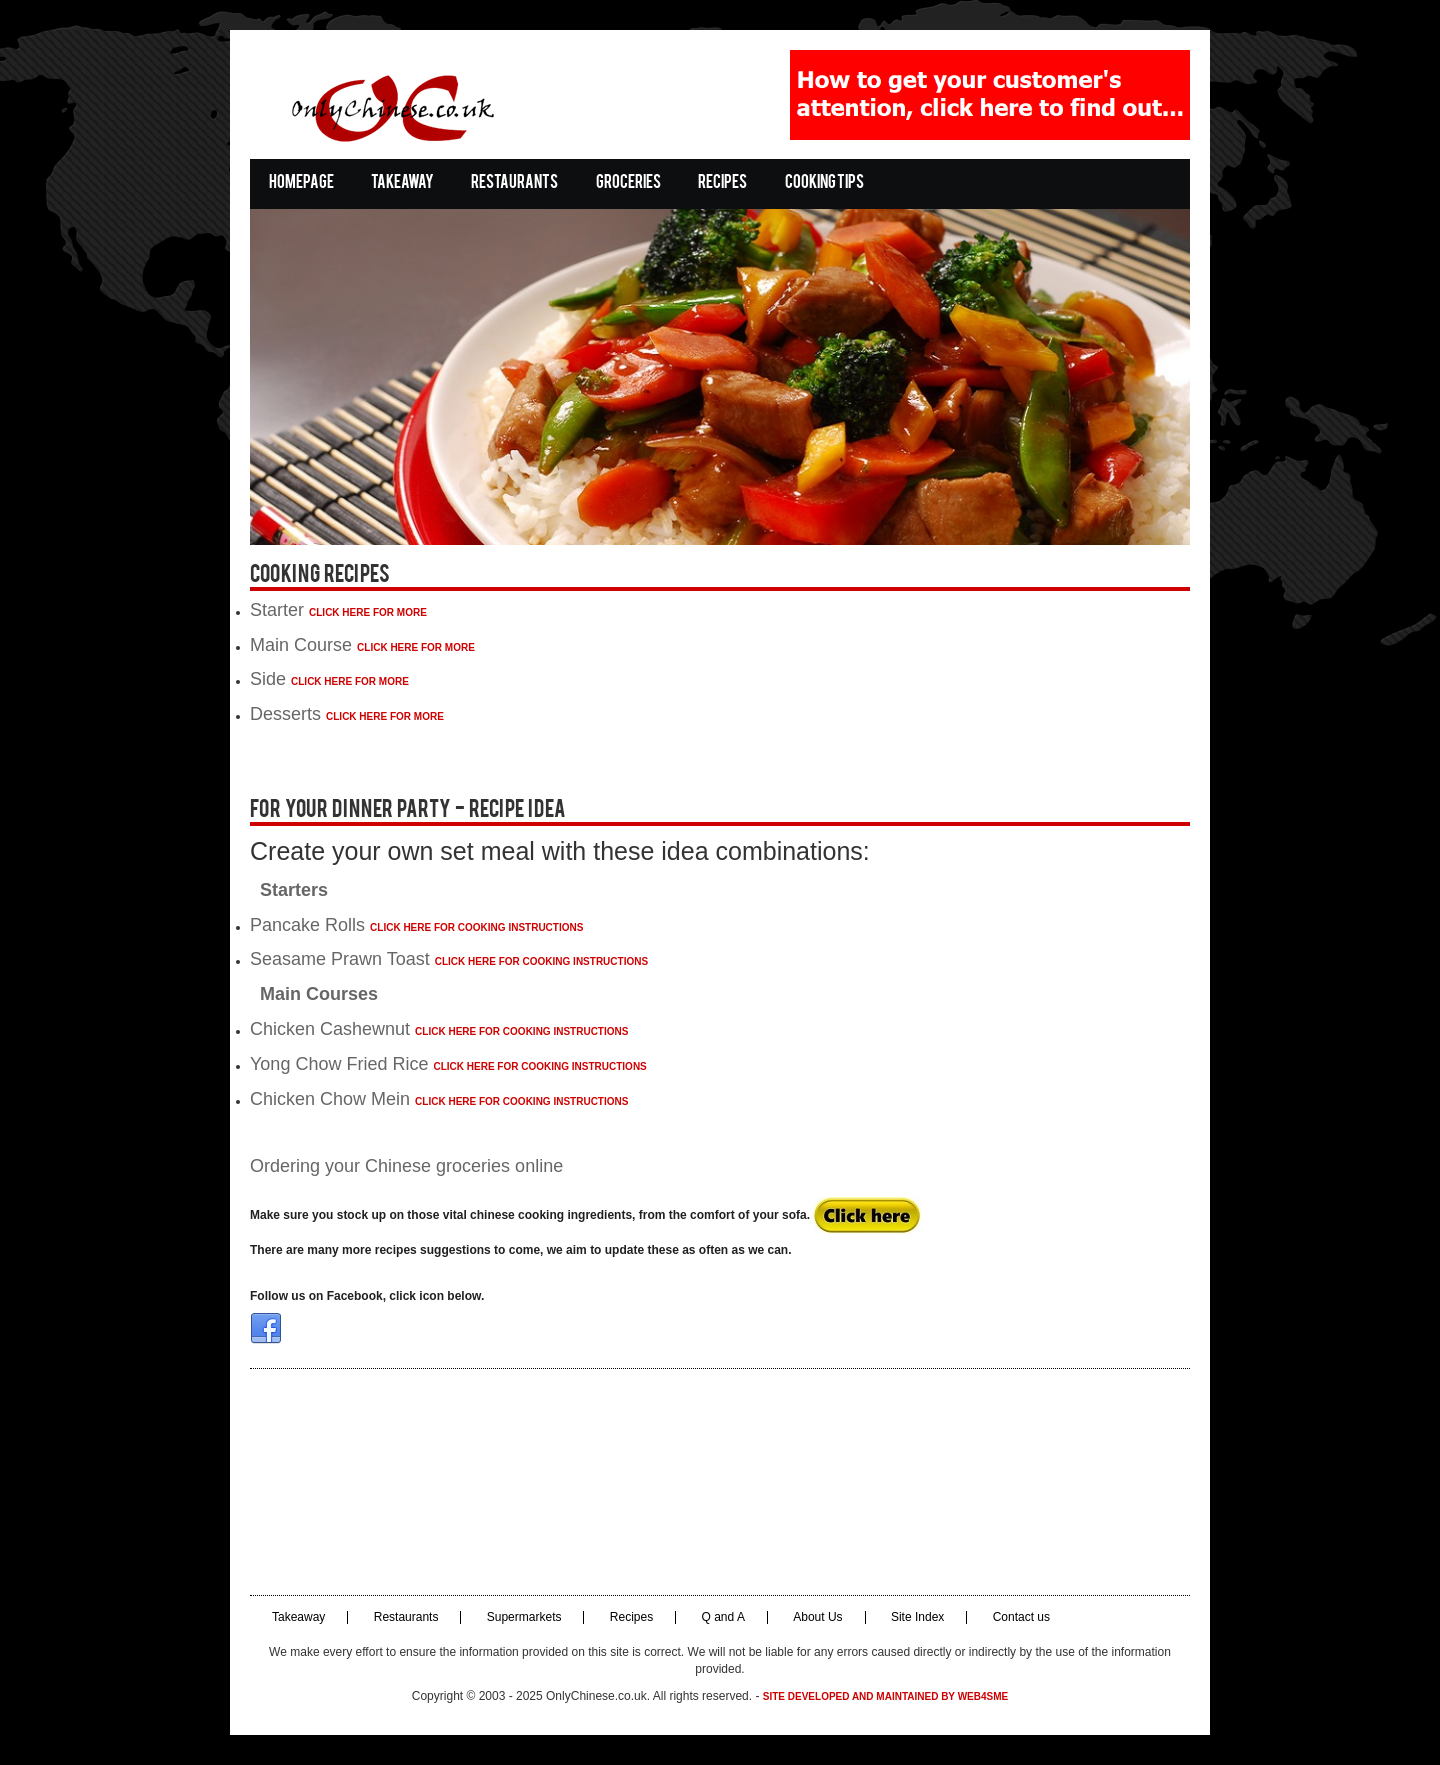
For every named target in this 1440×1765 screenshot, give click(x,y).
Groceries (628, 183)
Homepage (301, 183)
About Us (817, 1617)
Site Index (917, 1617)
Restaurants (514, 183)
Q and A (723, 1617)
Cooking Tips (824, 183)
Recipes (722, 183)
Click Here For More (368, 612)
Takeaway (402, 183)
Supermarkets (524, 1617)
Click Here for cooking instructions (476, 927)
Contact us (1021, 1617)
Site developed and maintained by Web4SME (885, 1696)
